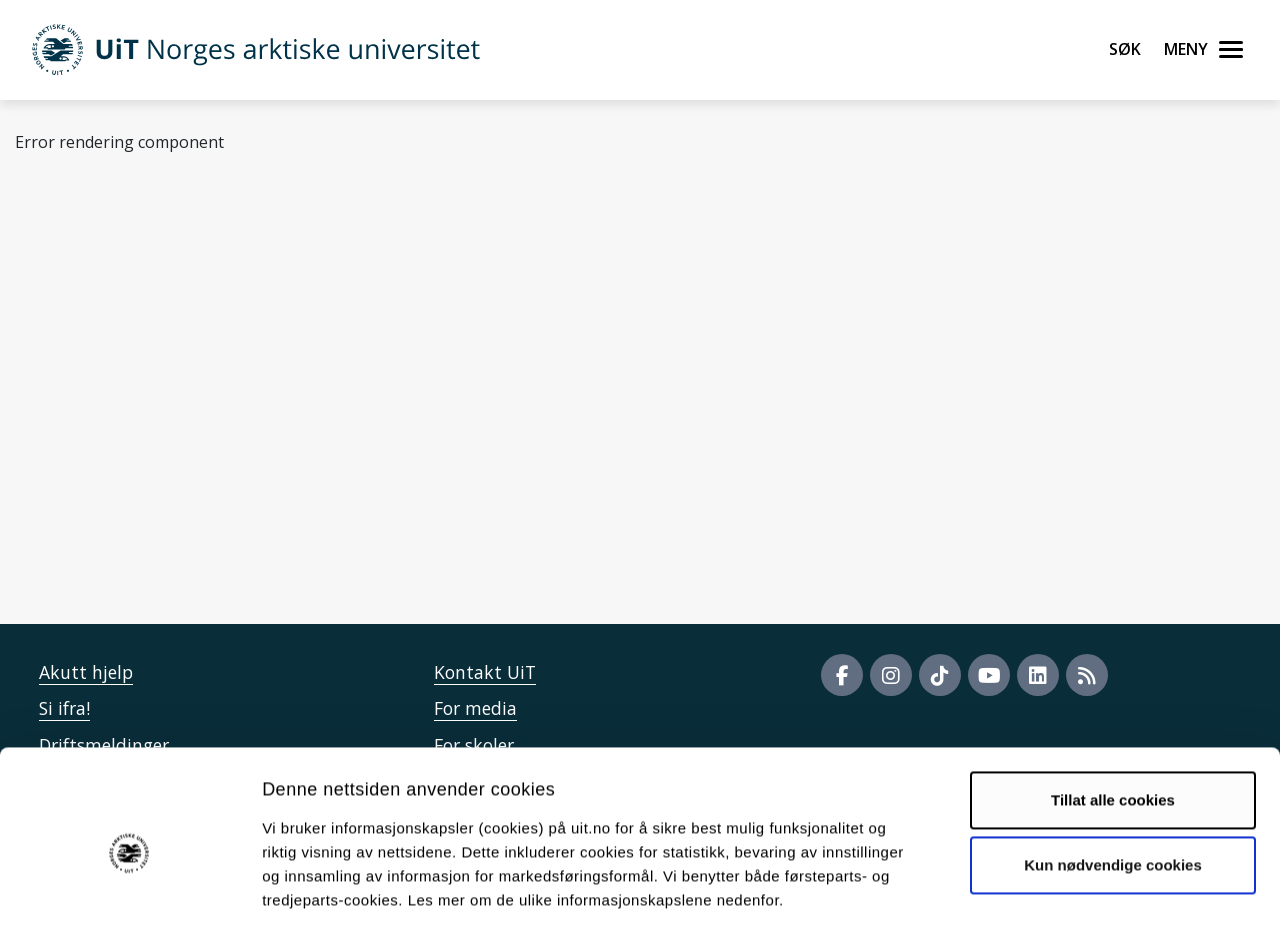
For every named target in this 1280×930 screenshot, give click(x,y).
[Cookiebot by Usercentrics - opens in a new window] (129, 891)
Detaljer (1065, 890)
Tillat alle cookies (1113, 710)
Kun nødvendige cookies (1113, 775)
